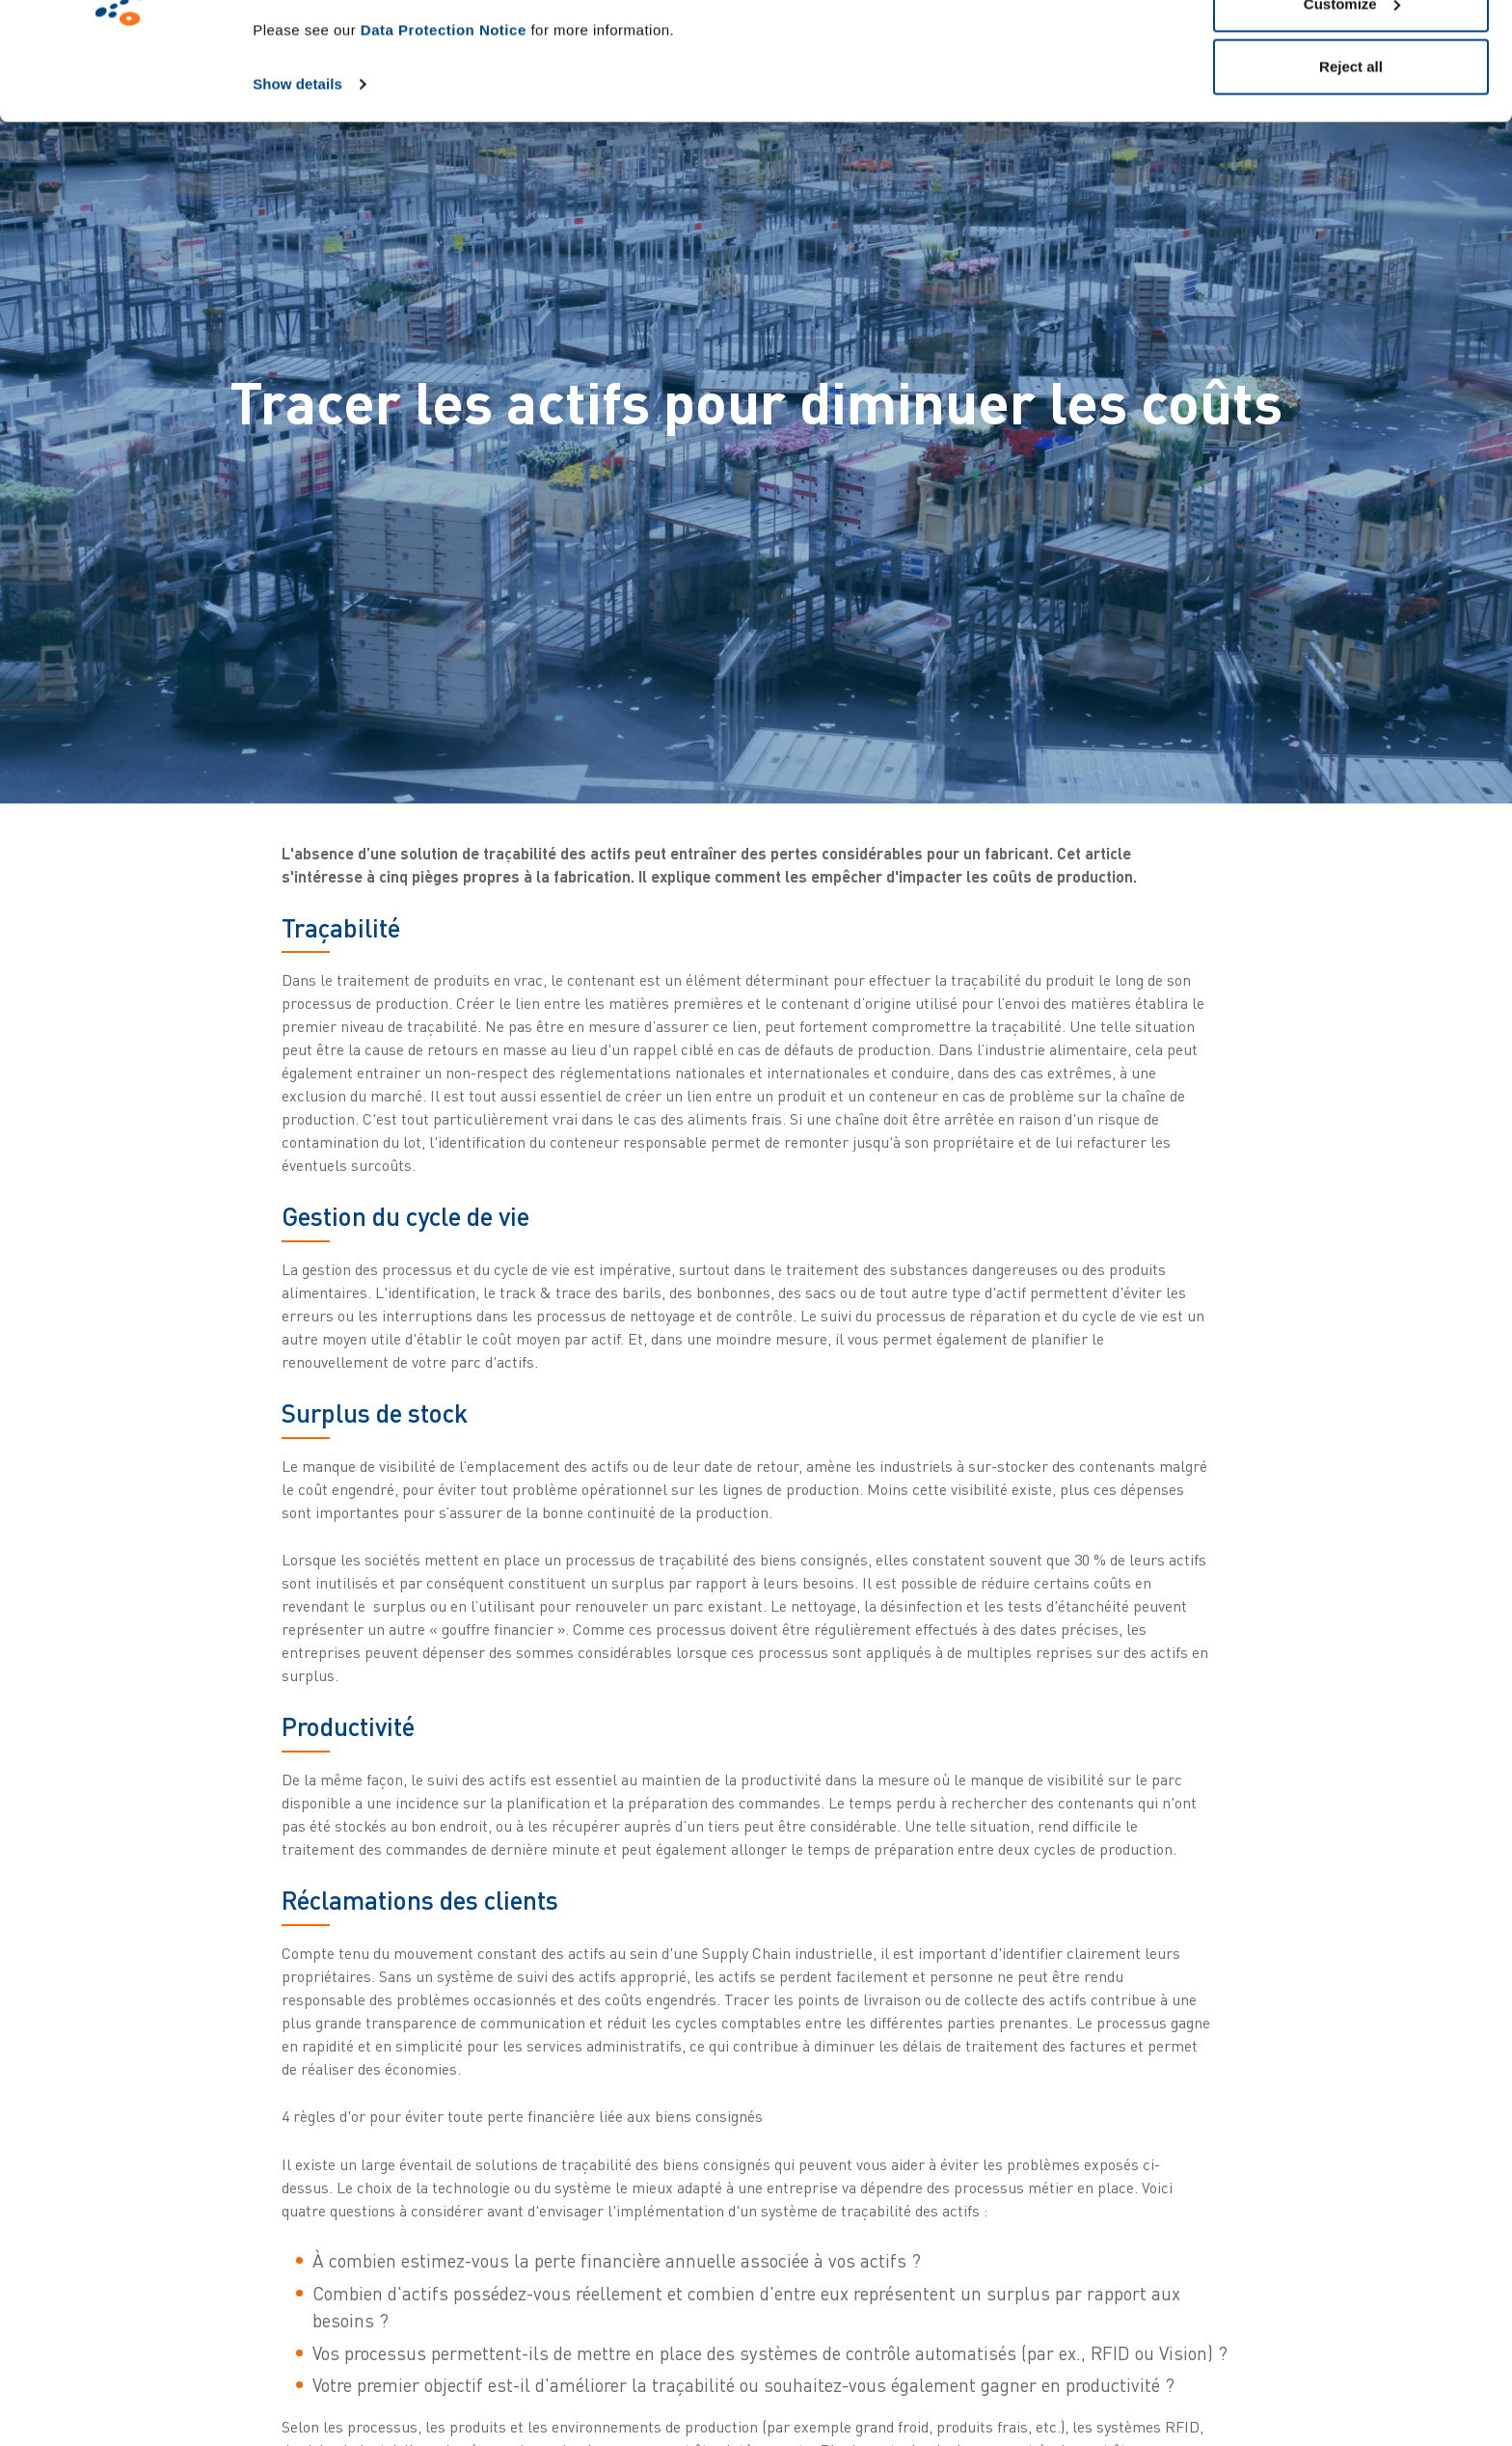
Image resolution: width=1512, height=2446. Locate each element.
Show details (297, 194)
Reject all (1351, 177)
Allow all (1351, 50)
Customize (1352, 114)
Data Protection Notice (443, 140)
